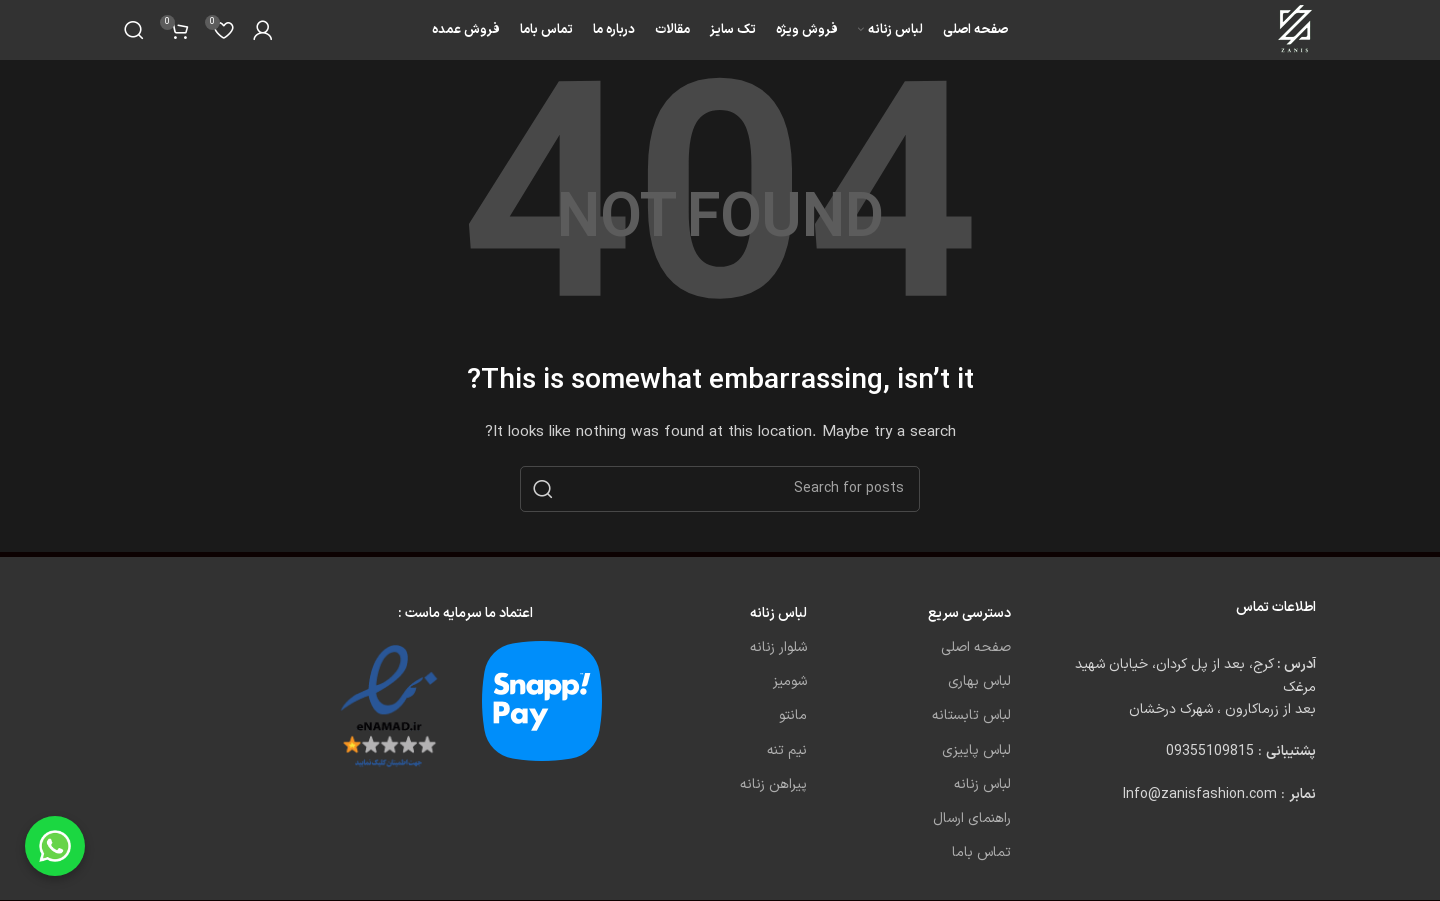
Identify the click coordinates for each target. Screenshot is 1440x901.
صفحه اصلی (976, 647)
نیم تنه (787, 750)
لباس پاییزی (976, 750)
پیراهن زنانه (773, 784)
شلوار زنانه (778, 647)
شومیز (790, 681)
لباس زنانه (982, 784)
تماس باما (981, 852)
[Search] (134, 30)
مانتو (793, 715)
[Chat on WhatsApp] (55, 846)
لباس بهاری (979, 681)
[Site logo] (1296, 29)
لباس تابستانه (971, 715)
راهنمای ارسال (972, 818)
